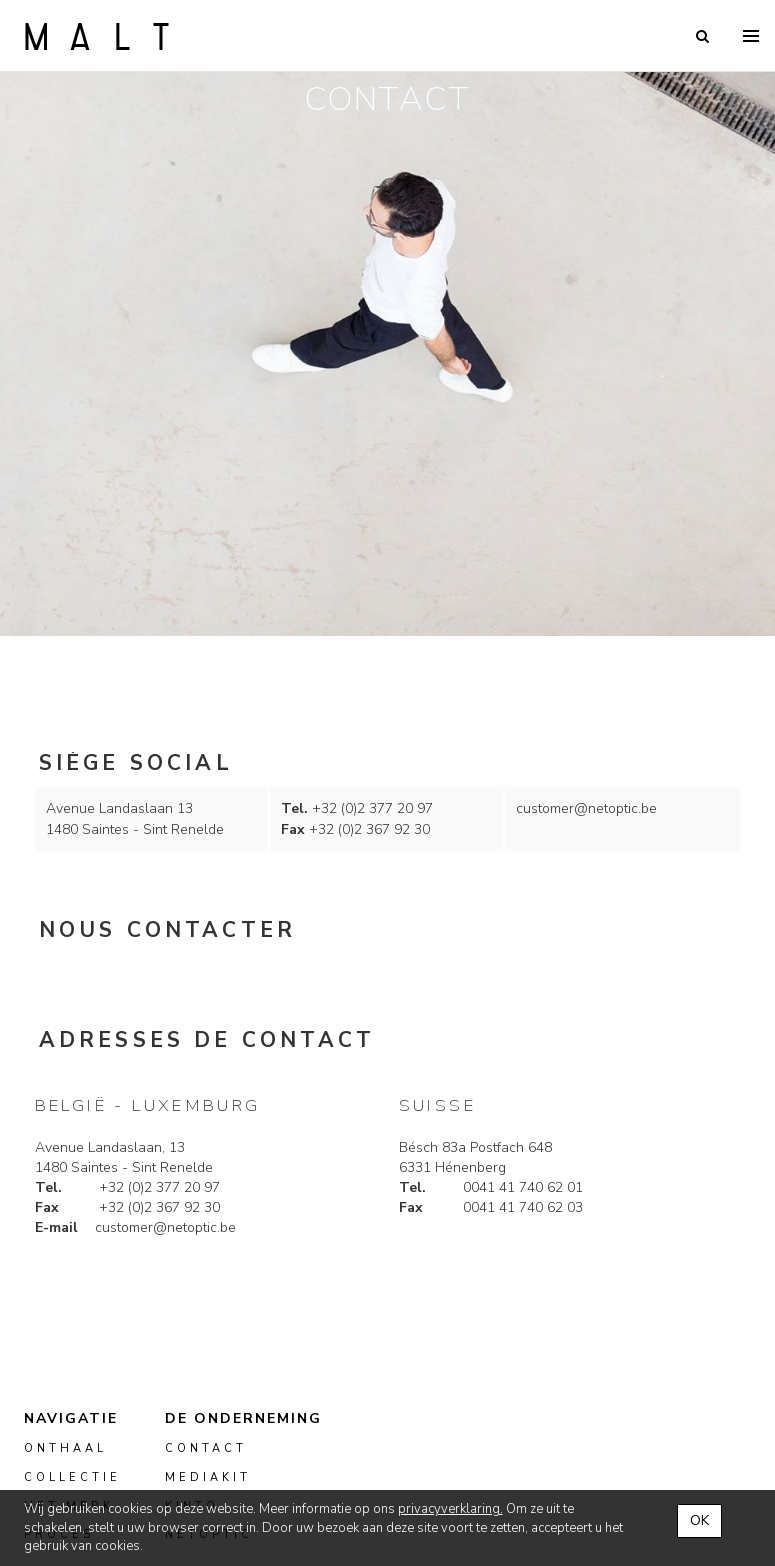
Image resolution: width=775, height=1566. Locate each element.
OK (699, 1520)
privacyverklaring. (450, 1509)
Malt (97, 36)
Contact (206, 1448)
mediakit (208, 1477)
